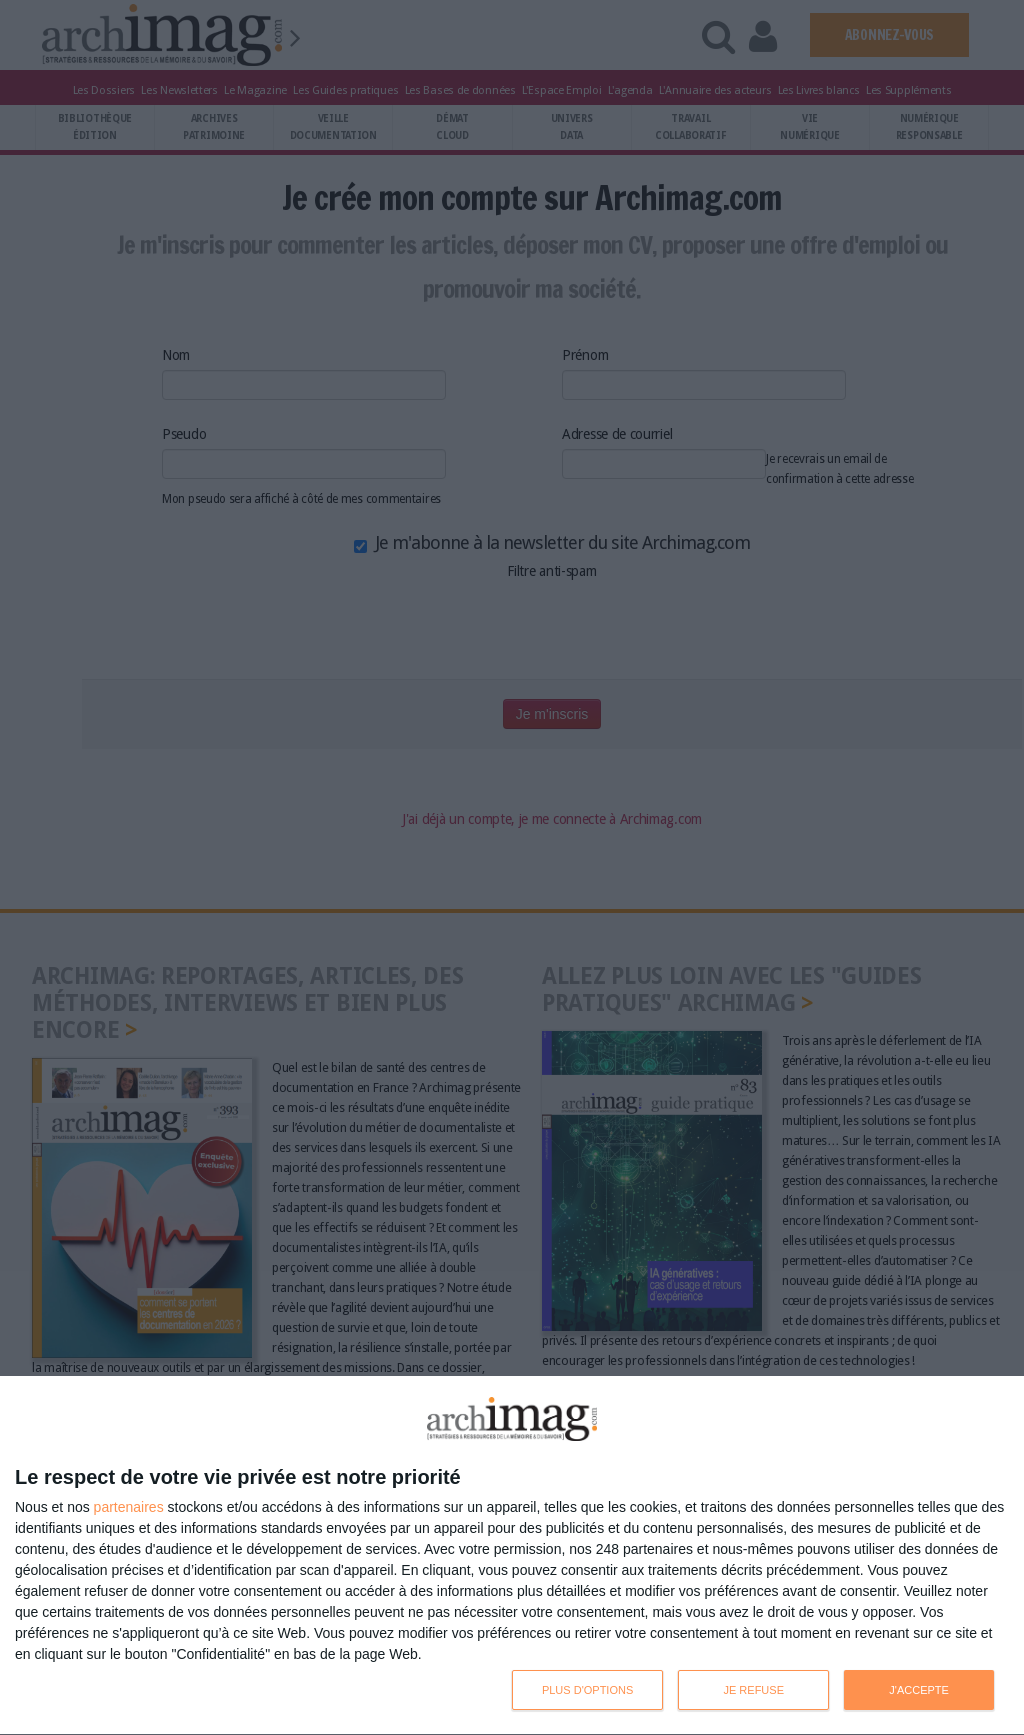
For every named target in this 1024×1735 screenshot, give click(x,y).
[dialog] (512, 1556)
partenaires (129, 1507)
